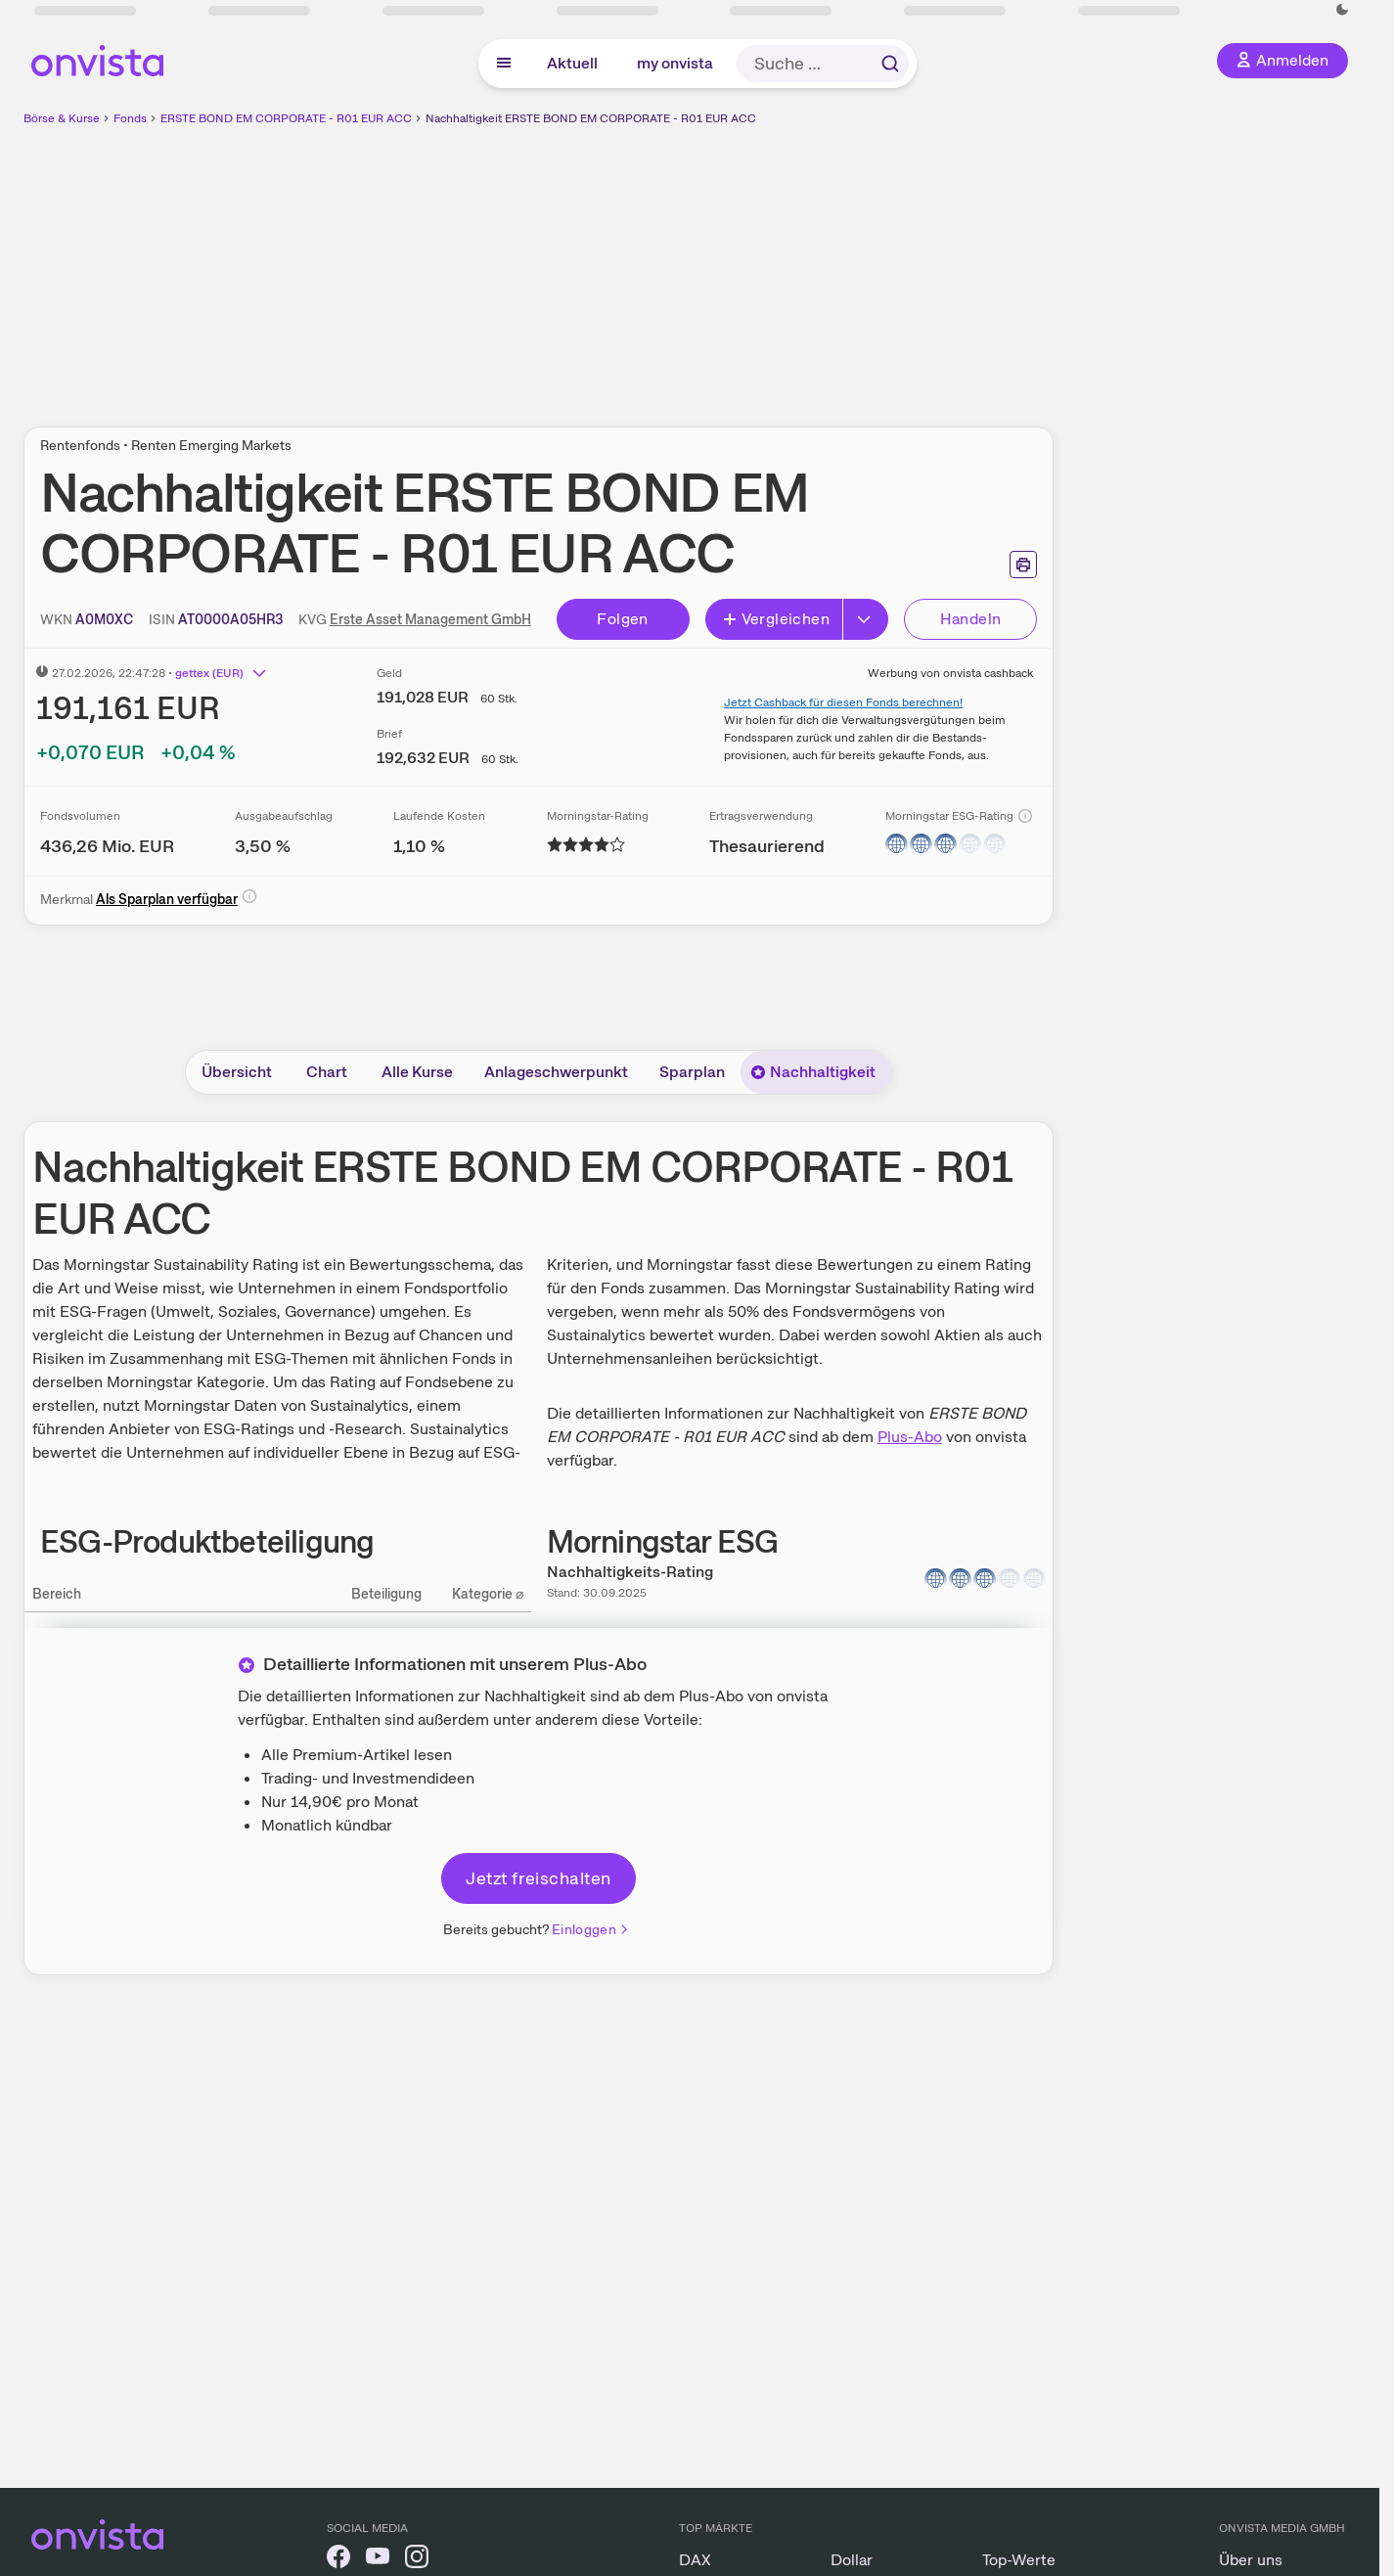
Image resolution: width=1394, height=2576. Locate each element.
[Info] (1025, 816)
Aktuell (572, 63)
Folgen (622, 619)
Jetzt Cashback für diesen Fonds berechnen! (843, 702)
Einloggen (591, 1929)
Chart (326, 1072)
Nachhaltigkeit (813, 1072)
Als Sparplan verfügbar (167, 899)
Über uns (1250, 2560)
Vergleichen (776, 619)
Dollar (852, 2560)
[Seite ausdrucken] (1023, 564)
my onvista (675, 63)
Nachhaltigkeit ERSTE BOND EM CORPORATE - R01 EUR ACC (591, 118)
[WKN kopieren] (104, 619)
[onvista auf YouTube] (377, 2560)
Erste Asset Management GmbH (430, 619)
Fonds (130, 118)
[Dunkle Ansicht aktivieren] (1342, 10)
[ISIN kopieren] (230, 619)
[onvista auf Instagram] (416, 2560)
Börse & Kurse (61, 118)
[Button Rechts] (865, 619)
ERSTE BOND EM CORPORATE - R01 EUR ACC (286, 118)
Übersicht (237, 1072)
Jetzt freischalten (538, 1878)
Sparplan (692, 1072)
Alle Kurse (417, 1072)
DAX (695, 2560)
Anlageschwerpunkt (556, 1072)
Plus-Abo (909, 1436)
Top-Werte (1019, 2560)
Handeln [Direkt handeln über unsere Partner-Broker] (971, 619)
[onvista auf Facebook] (338, 2560)
